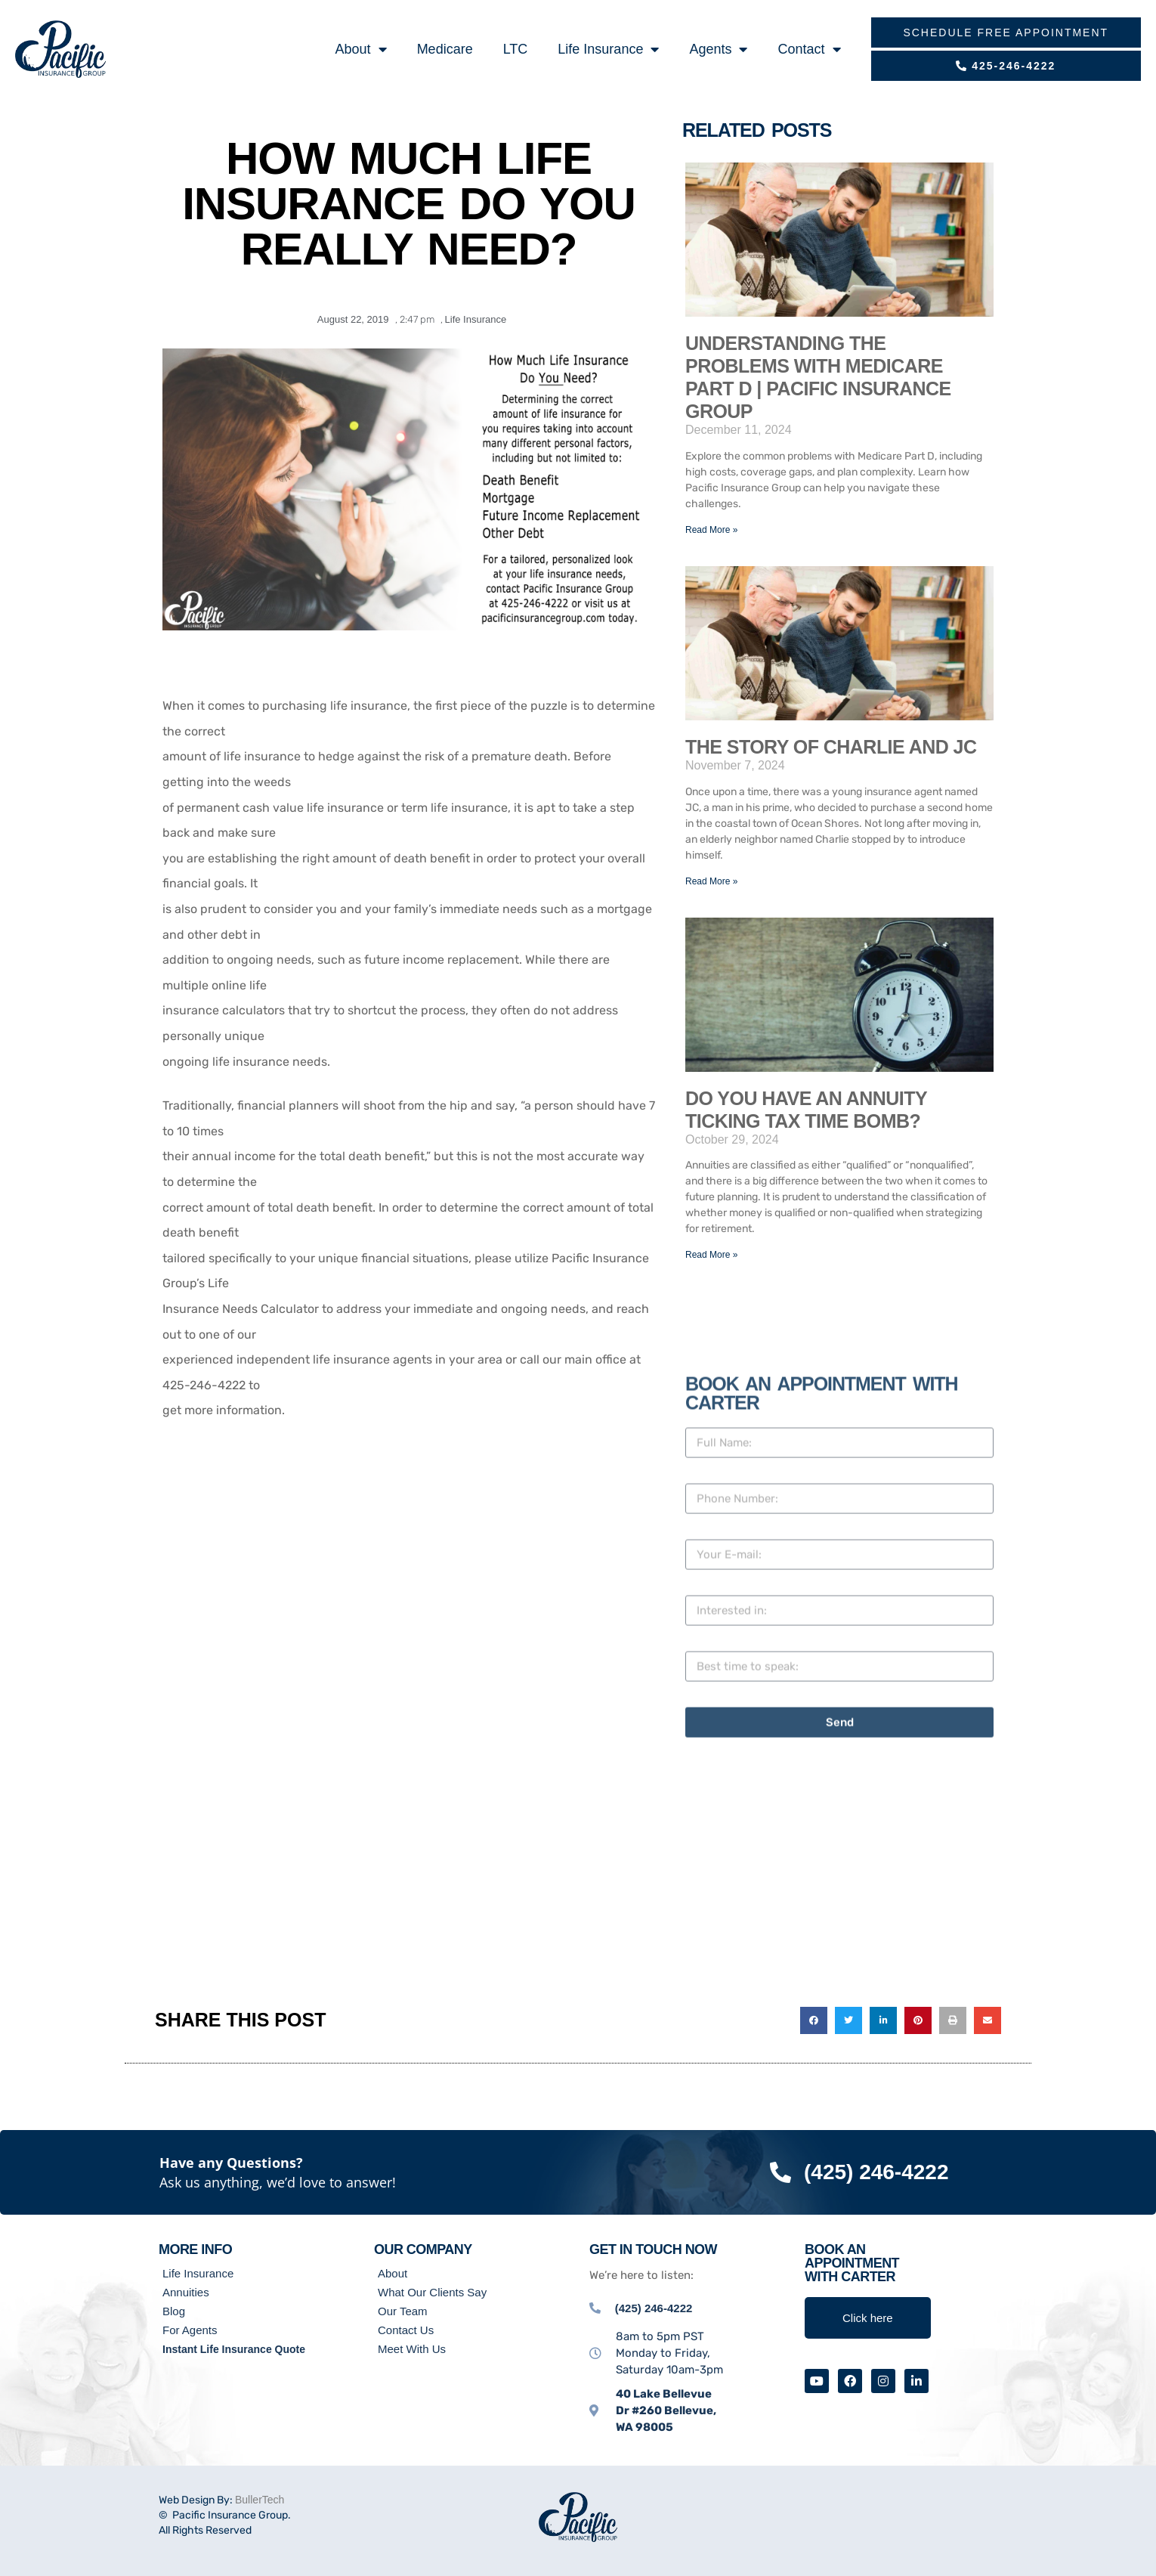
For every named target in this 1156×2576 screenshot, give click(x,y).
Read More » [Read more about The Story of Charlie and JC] (711, 881)
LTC (515, 49)
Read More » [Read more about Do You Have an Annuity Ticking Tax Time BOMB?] (711, 1254)
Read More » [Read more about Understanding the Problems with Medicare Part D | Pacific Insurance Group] (711, 530)
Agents (718, 49)
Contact (808, 49)
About (361, 49)
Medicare (445, 49)
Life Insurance (608, 49)
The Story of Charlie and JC (830, 746)
